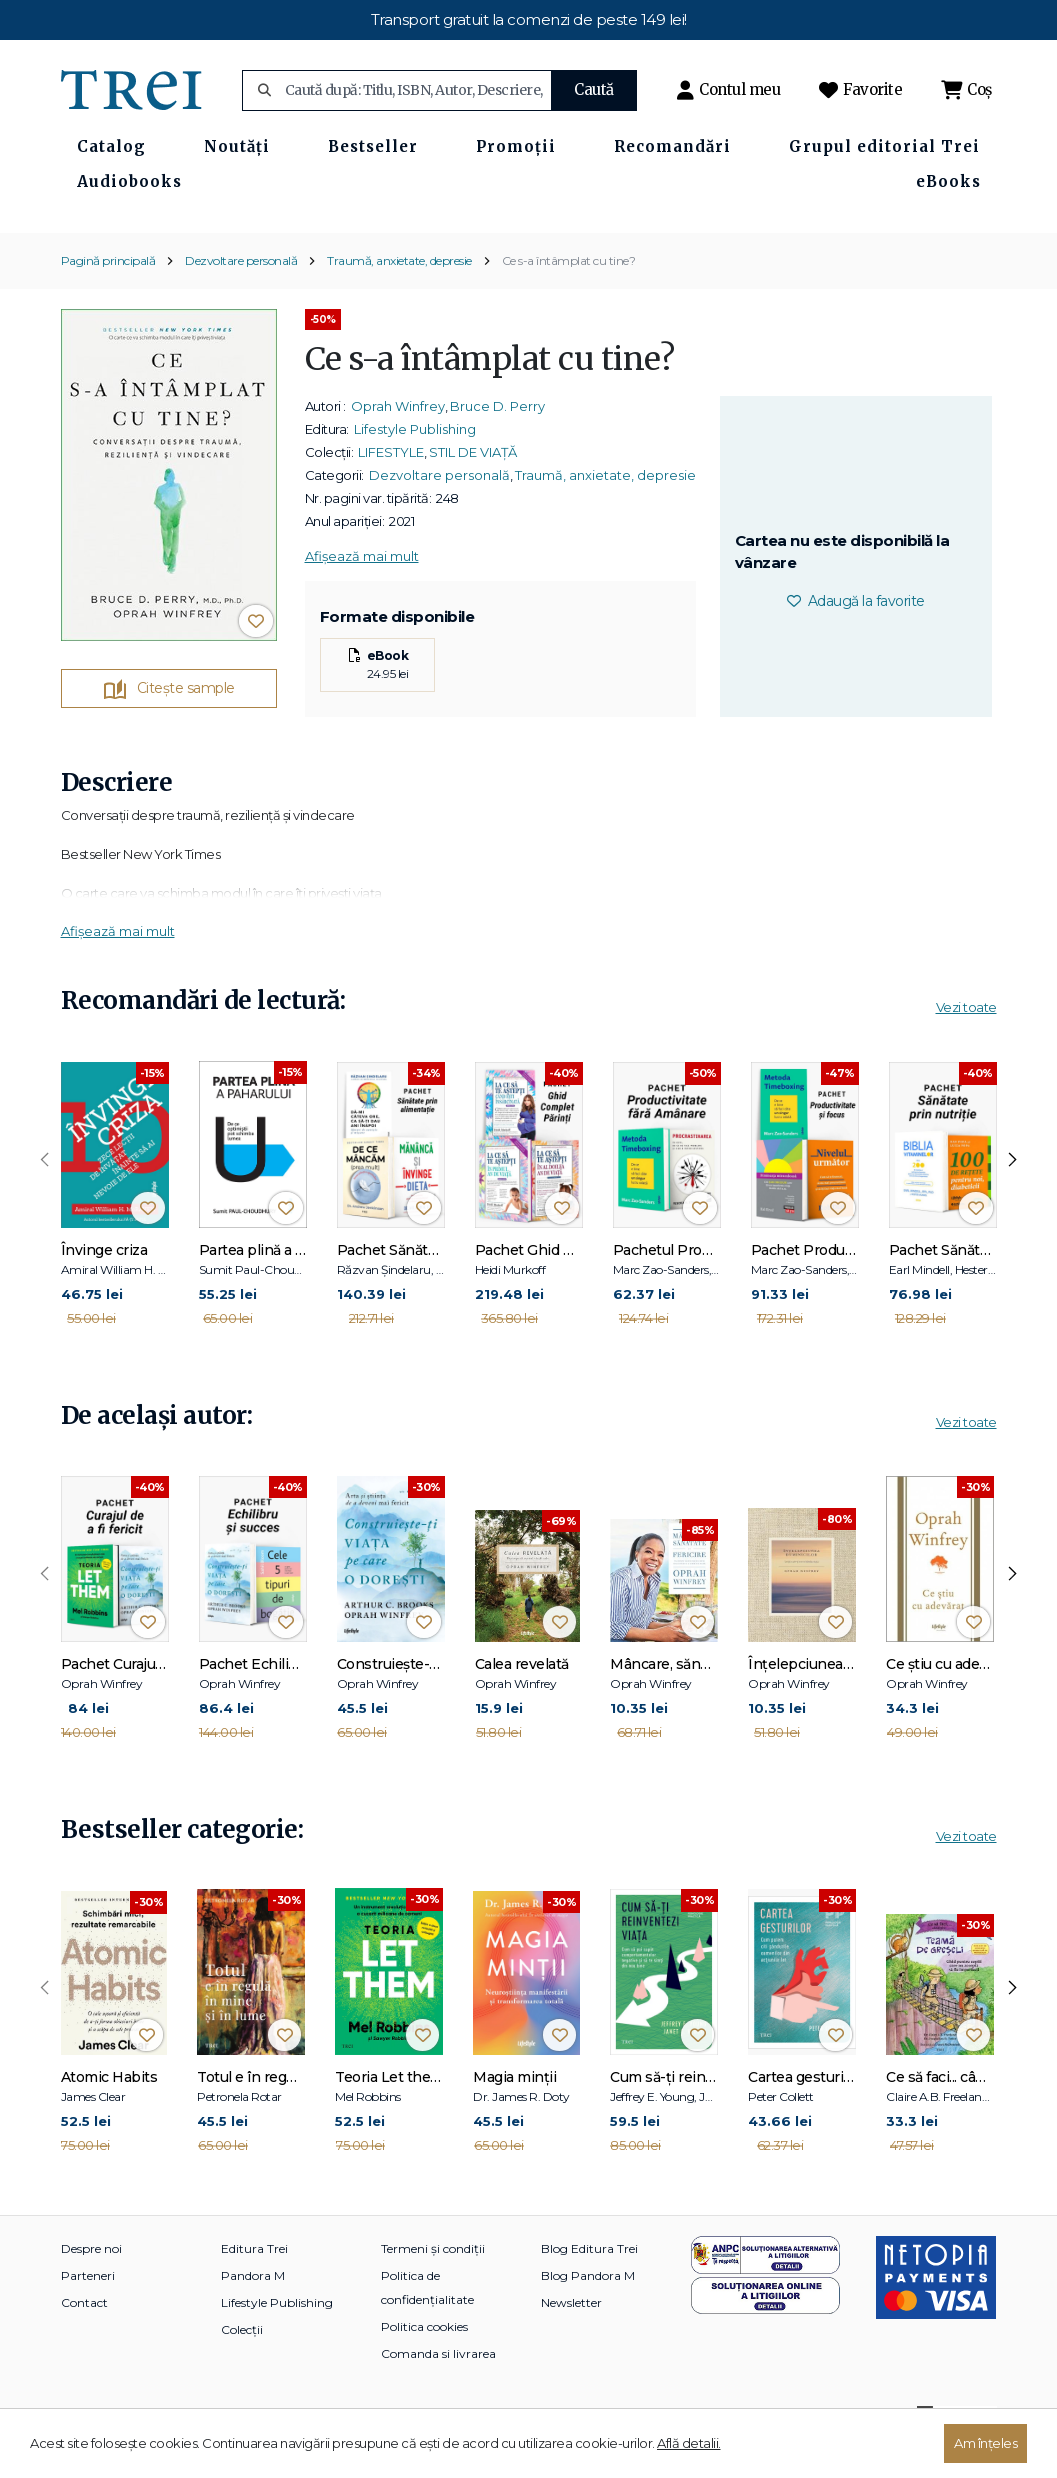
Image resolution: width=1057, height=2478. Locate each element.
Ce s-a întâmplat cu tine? (569, 296)
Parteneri (88, 2312)
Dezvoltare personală (241, 296)
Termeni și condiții (433, 2285)
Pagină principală (108, 296)
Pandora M (253, 2312)
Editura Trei (254, 2285)
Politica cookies (424, 2363)
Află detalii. (689, 2443)
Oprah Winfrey (398, 442)
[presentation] (45, 1196)
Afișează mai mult (362, 592)
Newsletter (571, 2339)
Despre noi (91, 2285)
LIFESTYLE (391, 488)
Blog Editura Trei (589, 2285)
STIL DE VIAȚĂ (473, 488)
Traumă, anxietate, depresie (399, 296)
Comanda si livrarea (438, 2390)
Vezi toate (966, 1044)
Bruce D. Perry (497, 442)
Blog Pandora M (588, 2312)
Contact (84, 2339)
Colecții (242, 2366)
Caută (594, 89)
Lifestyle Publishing (415, 465)
